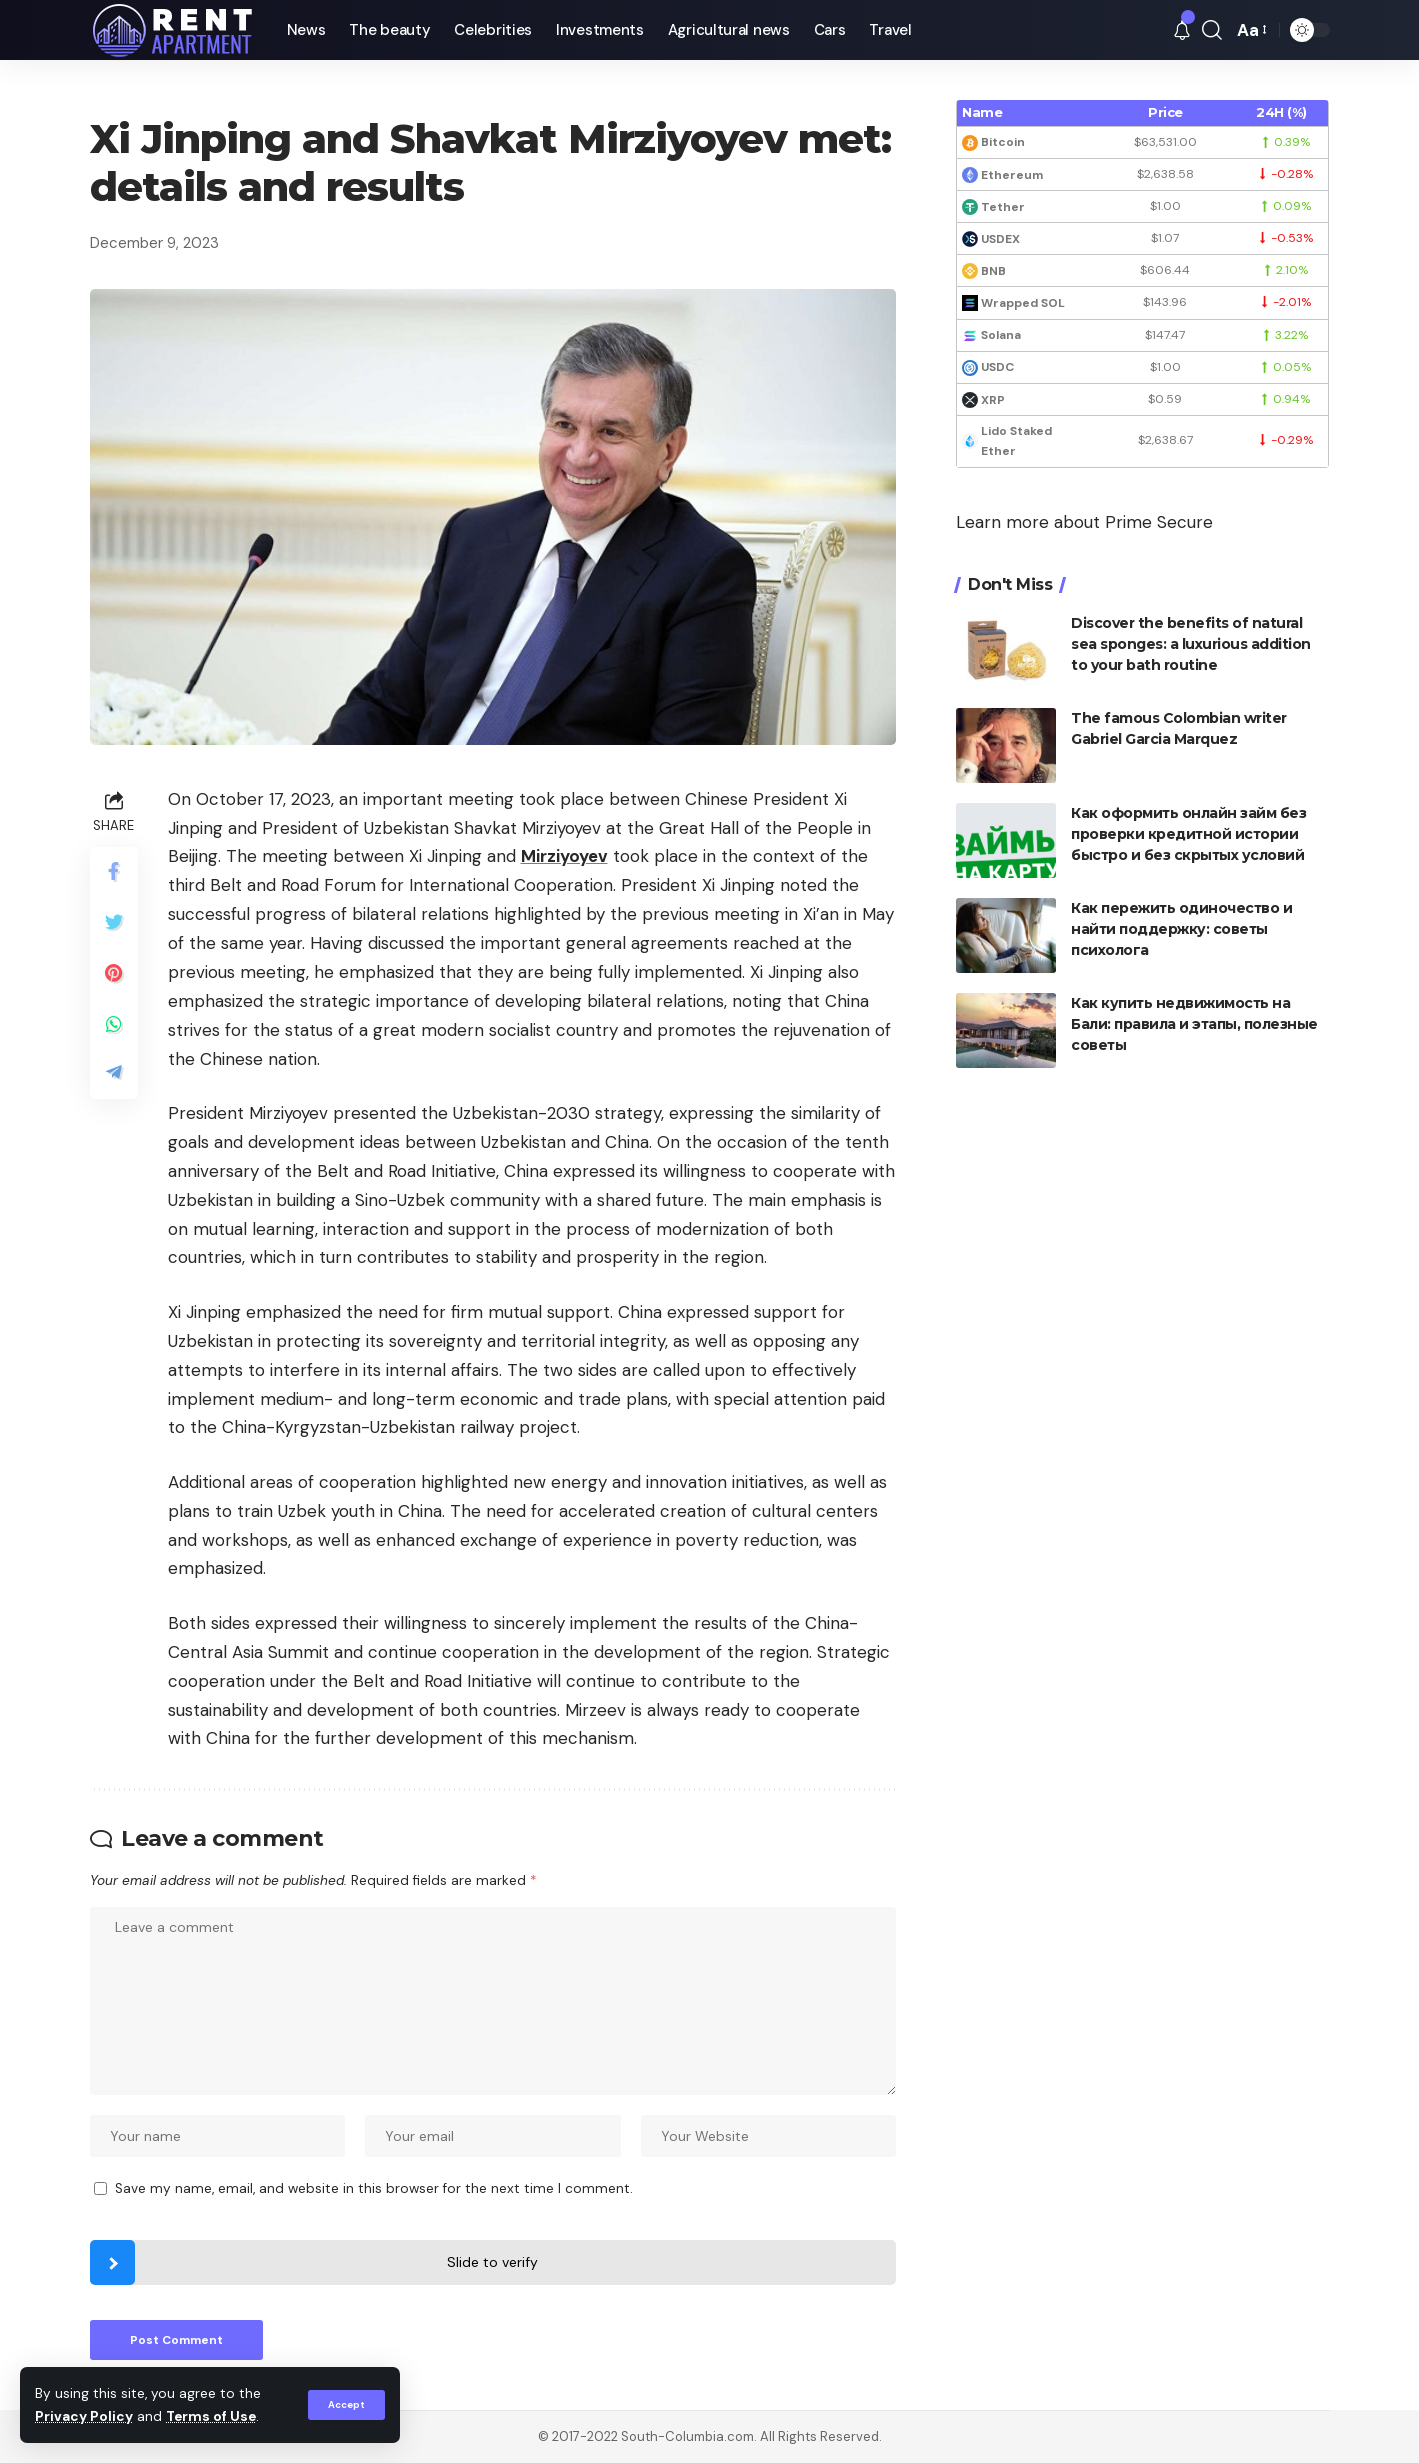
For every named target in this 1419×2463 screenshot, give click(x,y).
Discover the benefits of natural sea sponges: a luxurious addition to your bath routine (1191, 644)
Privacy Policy (84, 2416)
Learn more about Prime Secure (1084, 522)
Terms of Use (211, 2416)
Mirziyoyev (564, 856)
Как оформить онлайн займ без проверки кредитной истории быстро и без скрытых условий (1188, 834)
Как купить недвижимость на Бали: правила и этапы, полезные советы (1194, 1024)
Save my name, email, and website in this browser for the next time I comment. (374, 2188)
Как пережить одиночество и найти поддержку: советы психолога (1181, 929)
